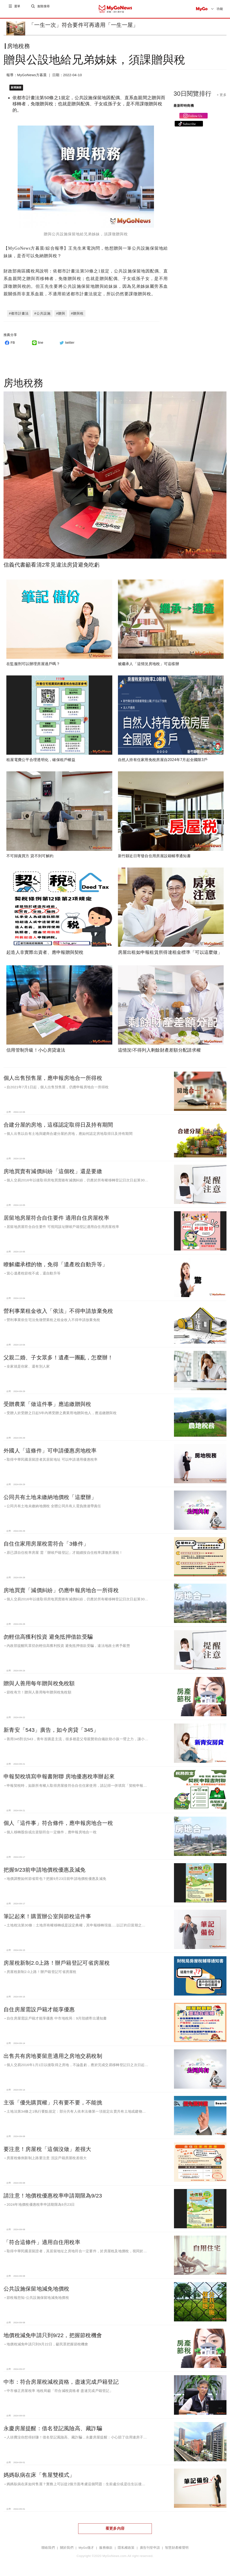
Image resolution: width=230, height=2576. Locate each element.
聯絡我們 (48, 2548)
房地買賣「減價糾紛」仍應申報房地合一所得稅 (61, 1590)
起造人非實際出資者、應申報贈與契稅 (45, 952)
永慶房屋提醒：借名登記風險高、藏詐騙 (53, 2429)
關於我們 (66, 2548)
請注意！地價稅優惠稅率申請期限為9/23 (53, 2196)
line (37, 343)
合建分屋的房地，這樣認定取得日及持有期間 (58, 1125)
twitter (66, 343)
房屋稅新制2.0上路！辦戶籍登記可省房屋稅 (57, 1963)
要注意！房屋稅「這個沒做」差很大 (47, 2149)
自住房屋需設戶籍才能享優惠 (39, 2009)
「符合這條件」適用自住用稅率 (42, 2242)
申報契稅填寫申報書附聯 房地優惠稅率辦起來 (59, 1777)
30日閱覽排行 (192, 97)
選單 (17, 8)
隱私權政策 (126, 2548)
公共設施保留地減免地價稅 (36, 2289)
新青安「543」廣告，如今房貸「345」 (51, 1730)
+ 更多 (221, 98)
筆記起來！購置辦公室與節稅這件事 (47, 1916)
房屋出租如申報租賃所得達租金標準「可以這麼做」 (170, 952)
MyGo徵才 (86, 2548)
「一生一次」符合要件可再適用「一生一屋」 (83, 25)
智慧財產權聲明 (177, 2548)
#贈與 (60, 313)
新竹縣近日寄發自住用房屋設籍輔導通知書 (154, 856)
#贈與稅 (77, 313)
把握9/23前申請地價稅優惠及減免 (44, 1870)
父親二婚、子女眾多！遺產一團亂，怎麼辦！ (58, 1357)
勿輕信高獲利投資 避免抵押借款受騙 (48, 1637)
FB (9, 343)
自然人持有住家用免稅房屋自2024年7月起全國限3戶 (163, 760)
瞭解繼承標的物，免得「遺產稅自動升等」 (56, 1264)
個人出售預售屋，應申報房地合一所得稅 (53, 1078)
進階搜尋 (44, 8)
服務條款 (106, 2548)
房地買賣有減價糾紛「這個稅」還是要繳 (53, 1171)
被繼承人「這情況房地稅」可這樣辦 (148, 664)
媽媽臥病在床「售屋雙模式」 (39, 2475)
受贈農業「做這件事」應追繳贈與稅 (47, 1404)
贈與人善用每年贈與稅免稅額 (39, 1684)
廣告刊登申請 (150, 2548)
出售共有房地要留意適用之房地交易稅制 (53, 2056)
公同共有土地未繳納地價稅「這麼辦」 (50, 1497)
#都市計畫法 (19, 313)
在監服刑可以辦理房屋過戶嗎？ (33, 664)
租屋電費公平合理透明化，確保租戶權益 (40, 760)
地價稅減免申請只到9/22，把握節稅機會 (53, 2335)
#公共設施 (42, 313)
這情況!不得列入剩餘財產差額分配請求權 (159, 1050)
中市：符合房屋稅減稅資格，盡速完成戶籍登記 (61, 2382)
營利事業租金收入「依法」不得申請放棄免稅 (58, 1311)
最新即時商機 (184, 109)
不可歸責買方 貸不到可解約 (29, 856)
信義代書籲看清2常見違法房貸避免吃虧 (52, 565)
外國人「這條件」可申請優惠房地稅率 (50, 1451)
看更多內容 (115, 2528)
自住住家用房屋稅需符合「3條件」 (46, 1544)
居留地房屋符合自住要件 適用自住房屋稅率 (56, 1218)
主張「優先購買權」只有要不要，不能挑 (53, 2102)
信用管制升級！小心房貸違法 (35, 1050)
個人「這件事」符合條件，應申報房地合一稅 (58, 1823)
